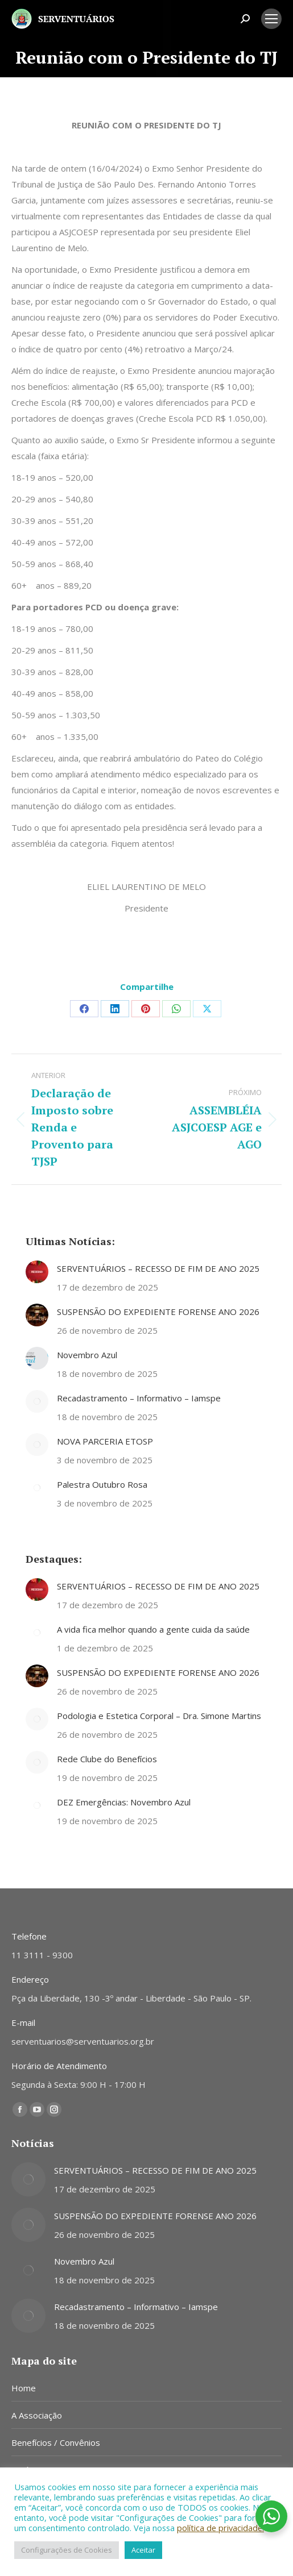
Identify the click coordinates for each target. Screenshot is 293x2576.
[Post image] (37, 1271)
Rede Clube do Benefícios (107, 1759)
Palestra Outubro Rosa (102, 1484)
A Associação (36, 2415)
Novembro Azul (87, 1354)
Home (23, 2388)
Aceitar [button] (143, 2550)
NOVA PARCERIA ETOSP (105, 1441)
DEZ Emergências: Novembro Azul (124, 1802)
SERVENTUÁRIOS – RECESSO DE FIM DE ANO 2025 (158, 1268)
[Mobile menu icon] (271, 19)
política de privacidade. (220, 2527)
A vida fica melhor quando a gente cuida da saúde (153, 1629)
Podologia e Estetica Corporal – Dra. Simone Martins (159, 1715)
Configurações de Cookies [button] (66, 2550)
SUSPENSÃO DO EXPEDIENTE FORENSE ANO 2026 (158, 1311)
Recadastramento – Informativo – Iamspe (139, 1398)
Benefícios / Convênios (55, 2442)
